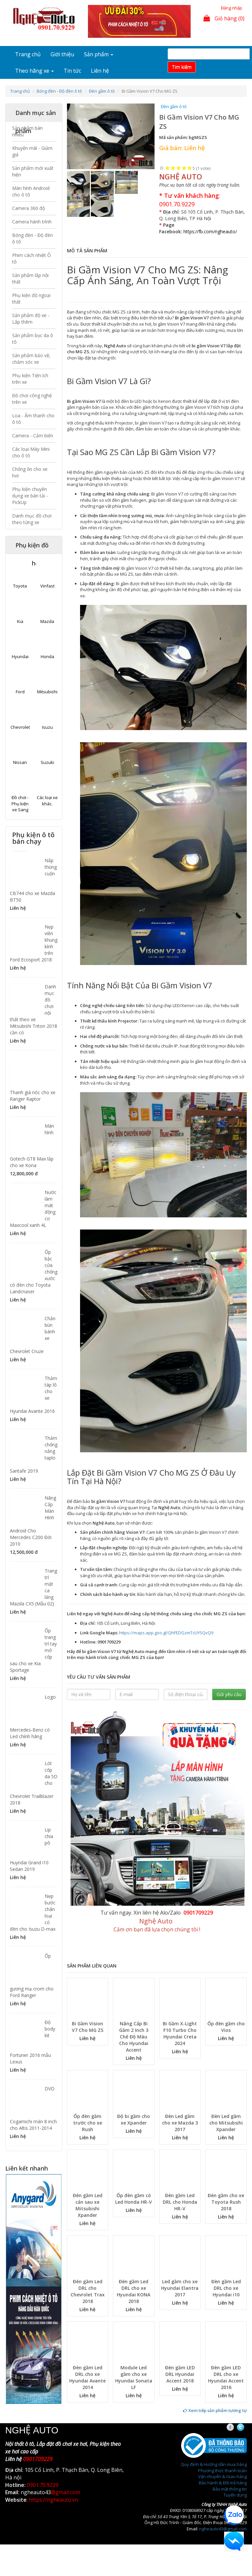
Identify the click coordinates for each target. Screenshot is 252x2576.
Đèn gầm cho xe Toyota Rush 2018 (226, 2202)
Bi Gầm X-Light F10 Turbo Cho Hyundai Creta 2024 (180, 2033)
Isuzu (47, 727)
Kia (20, 621)
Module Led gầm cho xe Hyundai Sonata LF (133, 2377)
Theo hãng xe (34, 70)
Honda (47, 656)
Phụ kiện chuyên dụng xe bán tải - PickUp (30, 495)
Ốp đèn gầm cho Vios (226, 2026)
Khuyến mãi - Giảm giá (32, 151)
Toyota (20, 586)
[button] (73, 137)
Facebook (236, 2427)
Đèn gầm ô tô (102, 91)
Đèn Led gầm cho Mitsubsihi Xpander (226, 2122)
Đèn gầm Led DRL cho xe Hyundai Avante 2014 (87, 2377)
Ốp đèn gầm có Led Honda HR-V (133, 2198)
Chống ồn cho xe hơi (30, 472)
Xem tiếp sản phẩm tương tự (215, 2410)
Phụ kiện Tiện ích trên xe (30, 378)
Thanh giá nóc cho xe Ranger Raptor (32, 1095)
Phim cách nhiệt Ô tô (31, 258)
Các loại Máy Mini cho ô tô (31, 452)
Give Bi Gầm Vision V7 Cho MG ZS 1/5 (167, 167)
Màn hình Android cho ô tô (31, 191)
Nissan (20, 762)
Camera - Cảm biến (32, 435)
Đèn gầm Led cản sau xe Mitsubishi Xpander (87, 2205)
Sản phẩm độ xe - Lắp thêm (31, 318)
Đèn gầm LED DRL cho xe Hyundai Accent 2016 (226, 2377)
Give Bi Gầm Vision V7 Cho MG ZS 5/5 (190, 167)
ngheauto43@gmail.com (223, 2529)
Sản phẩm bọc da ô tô (32, 338)
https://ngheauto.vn (53, 2499)
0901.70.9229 (177, 204)
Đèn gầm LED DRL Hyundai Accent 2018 (180, 2374)
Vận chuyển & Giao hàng (222, 2476)
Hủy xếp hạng (162, 167)
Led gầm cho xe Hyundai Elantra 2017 (180, 2288)
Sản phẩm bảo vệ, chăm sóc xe (31, 358)
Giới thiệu (62, 54)
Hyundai (20, 656)
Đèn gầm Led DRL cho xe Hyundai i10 (226, 2288)
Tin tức (72, 70)
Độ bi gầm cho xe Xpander (133, 2119)
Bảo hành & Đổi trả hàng (223, 2483)
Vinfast (47, 586)
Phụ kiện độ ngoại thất (31, 298)
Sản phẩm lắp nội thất (30, 278)
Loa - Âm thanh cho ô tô (33, 418)
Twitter (246, 2427)
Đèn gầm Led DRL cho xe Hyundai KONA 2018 (133, 2291)
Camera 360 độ (28, 208)
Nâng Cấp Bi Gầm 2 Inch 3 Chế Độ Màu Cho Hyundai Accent (133, 2036)
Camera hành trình (32, 221)
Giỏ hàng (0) (223, 18)
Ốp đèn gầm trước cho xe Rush (87, 2122)
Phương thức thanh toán (222, 2470)
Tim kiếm (182, 67)
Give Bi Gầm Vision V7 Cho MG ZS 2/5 (173, 167)
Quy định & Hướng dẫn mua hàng (214, 2464)
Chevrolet (20, 727)
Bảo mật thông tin (230, 2489)
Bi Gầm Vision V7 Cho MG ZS (87, 2026)
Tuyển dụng (235, 2495)
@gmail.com (65, 2492)
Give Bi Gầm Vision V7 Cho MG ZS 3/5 (178, 167)
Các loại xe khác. (47, 800)
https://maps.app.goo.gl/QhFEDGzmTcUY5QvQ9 (166, 1633)
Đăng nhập (231, 8)
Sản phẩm (98, 54)
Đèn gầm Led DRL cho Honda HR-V (180, 2202)
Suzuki (47, 762)
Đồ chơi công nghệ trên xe (32, 398)
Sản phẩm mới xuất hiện (32, 171)
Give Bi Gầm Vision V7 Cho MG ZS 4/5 (184, 167)
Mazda (47, 621)
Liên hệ (100, 70)
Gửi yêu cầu (229, 1694)
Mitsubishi (47, 692)
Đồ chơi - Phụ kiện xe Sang (20, 803)
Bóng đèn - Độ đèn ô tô (59, 91)
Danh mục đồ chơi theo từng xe (32, 519)
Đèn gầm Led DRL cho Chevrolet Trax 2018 (88, 2291)
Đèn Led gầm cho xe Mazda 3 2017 (180, 2122)
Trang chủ (28, 54)
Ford (20, 692)
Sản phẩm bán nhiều (27, 131)
